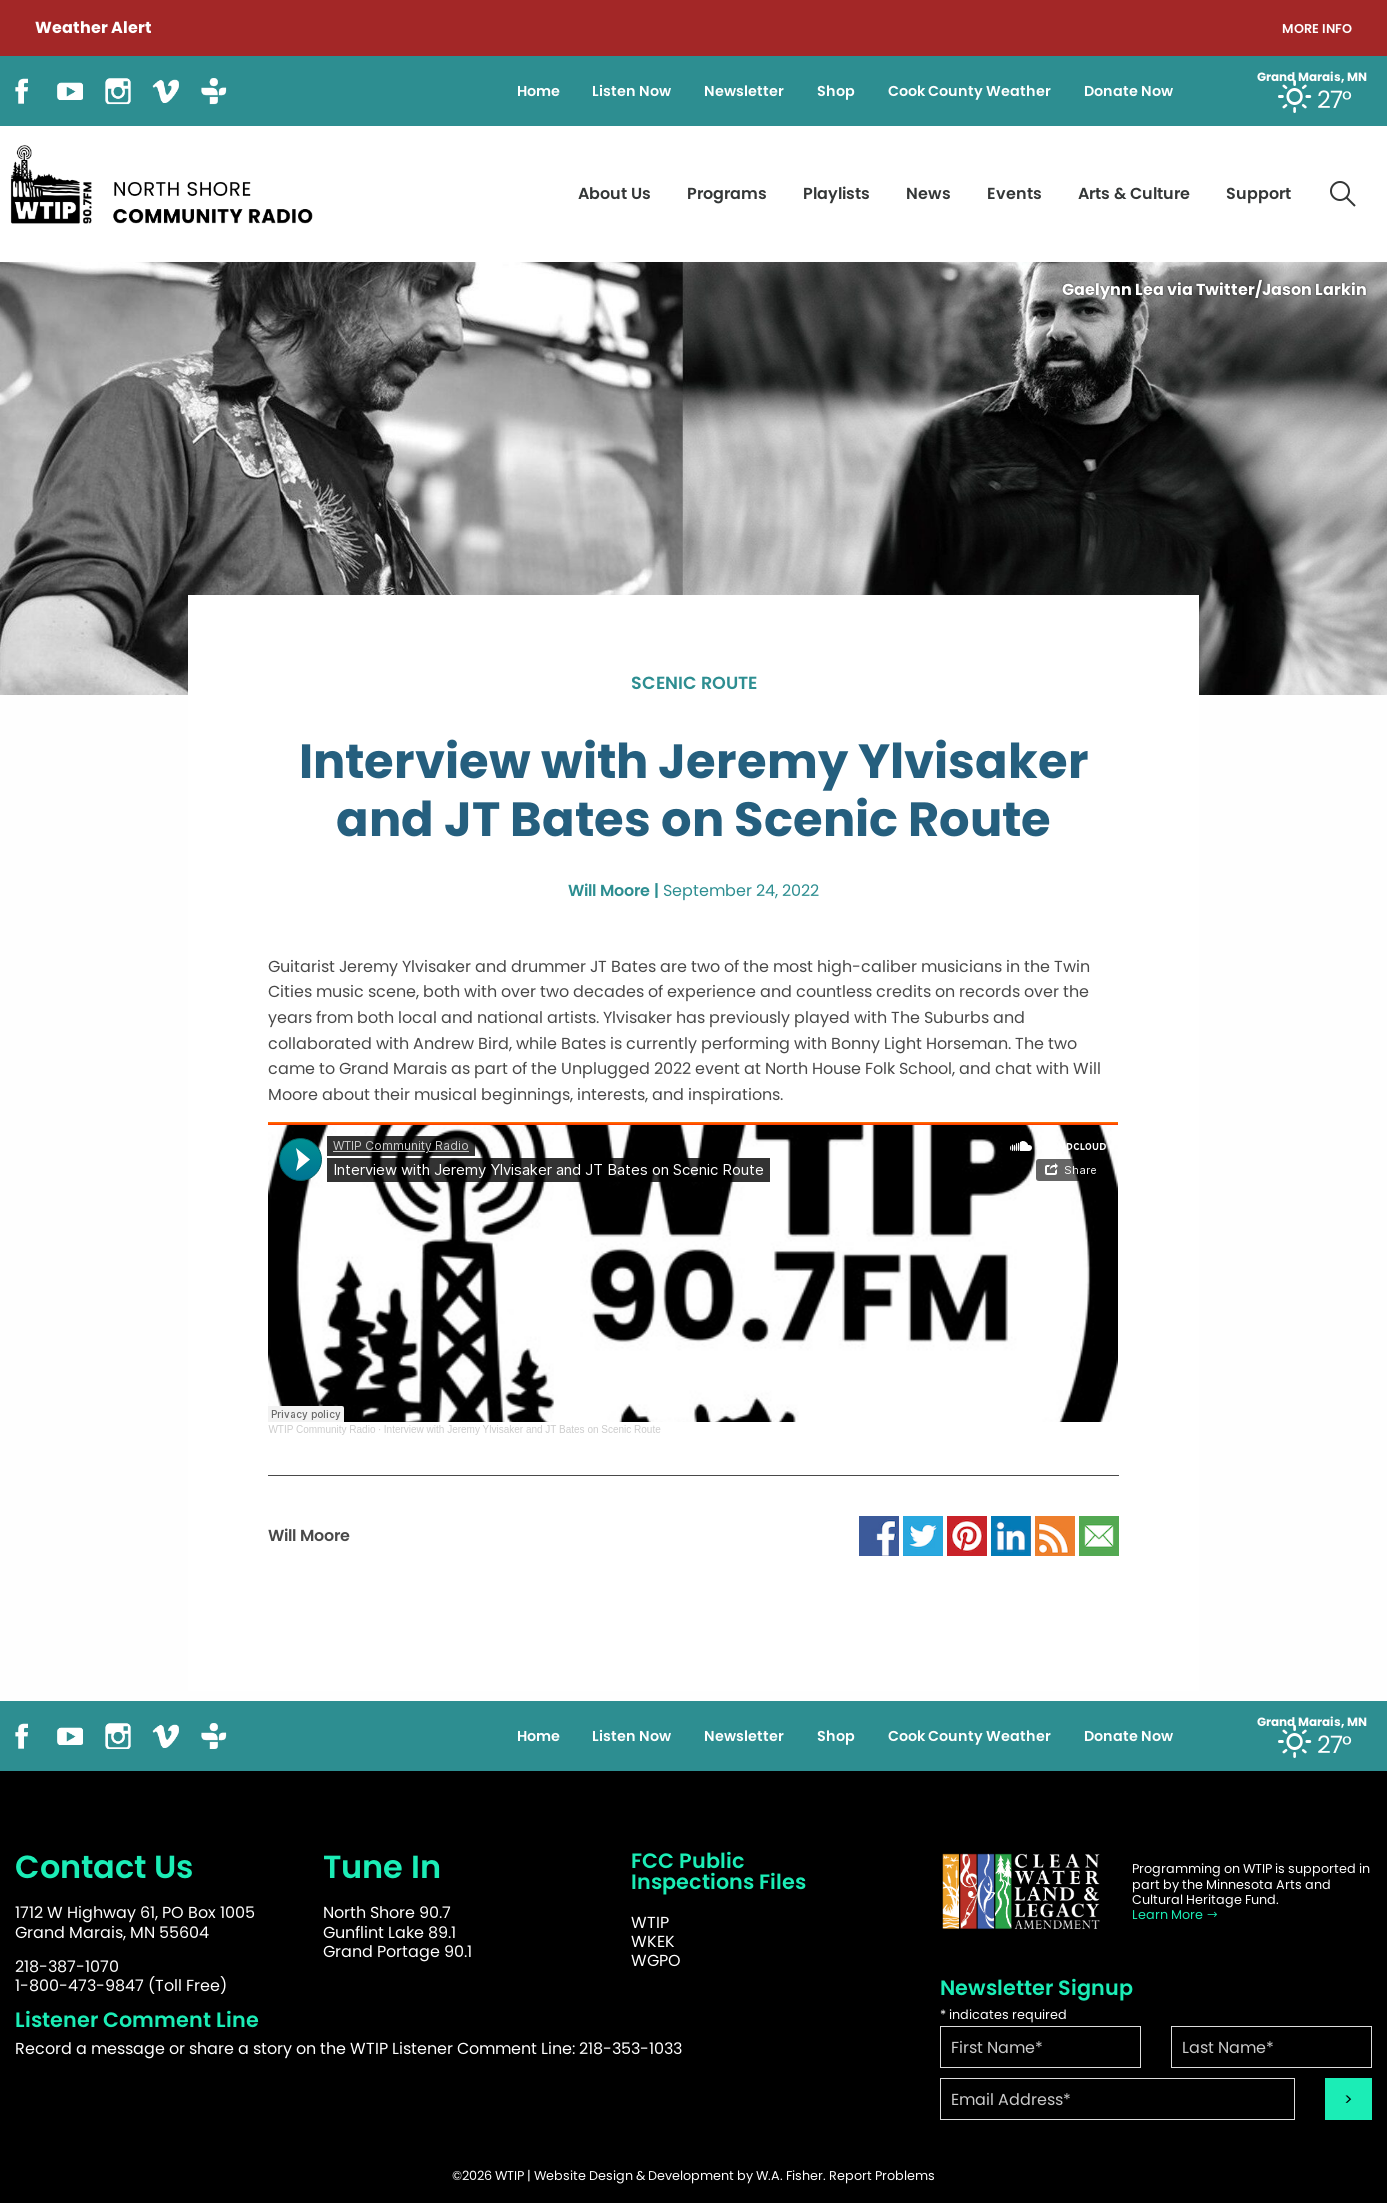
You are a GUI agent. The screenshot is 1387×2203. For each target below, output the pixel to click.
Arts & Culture (1134, 193)
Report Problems (882, 2175)
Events (1014, 193)
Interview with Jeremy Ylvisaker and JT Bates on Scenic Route (522, 1429)
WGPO (656, 1960)
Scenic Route (694, 684)
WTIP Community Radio (321, 1429)
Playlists (836, 193)
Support (1258, 193)
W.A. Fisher (789, 2175)
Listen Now (631, 91)
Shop (836, 91)
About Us (614, 193)
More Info (1317, 29)
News (928, 193)
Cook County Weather (969, 91)
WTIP (650, 1922)
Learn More (1175, 1914)
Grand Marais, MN (1312, 77)
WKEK (653, 1941)
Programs (727, 193)
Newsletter (744, 91)
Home (538, 91)
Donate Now (1128, 91)
